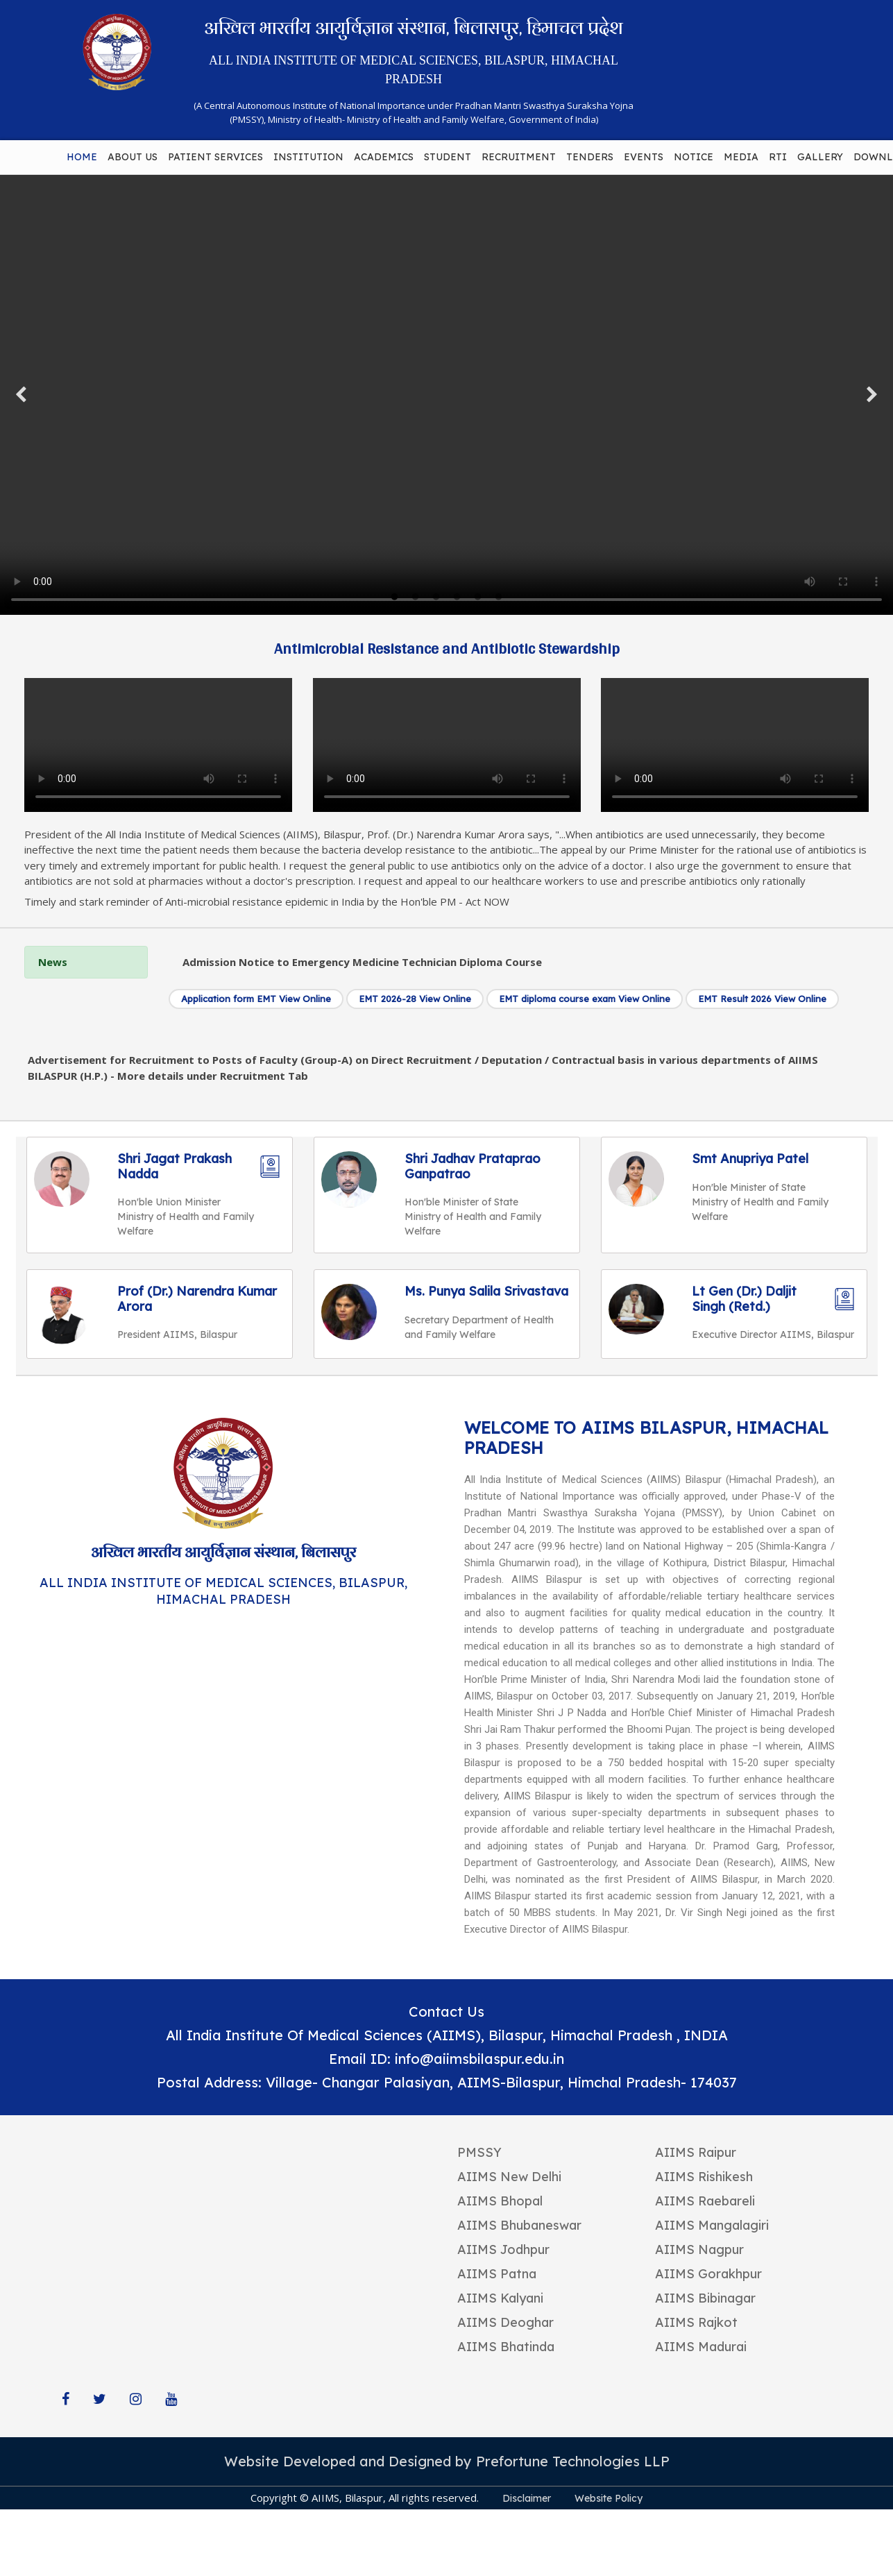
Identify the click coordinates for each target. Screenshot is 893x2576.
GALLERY (820, 157)
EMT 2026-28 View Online (415, 998)
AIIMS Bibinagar (705, 2298)
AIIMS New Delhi (509, 2177)
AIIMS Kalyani (500, 2298)
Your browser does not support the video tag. (446, 395)
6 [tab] (499, 597)
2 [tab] (416, 597)
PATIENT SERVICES (215, 157)
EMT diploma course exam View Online (584, 998)
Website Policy (609, 2498)
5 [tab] (478, 597)
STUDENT (447, 157)
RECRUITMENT (519, 157)
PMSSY (479, 2152)
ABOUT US (133, 157)
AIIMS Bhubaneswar (519, 2225)
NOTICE (693, 157)
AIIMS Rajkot (696, 2322)
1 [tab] (395, 597)
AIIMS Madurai (701, 2347)
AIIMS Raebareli (705, 2201)
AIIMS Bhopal (500, 2201)
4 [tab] (457, 597)
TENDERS (589, 157)
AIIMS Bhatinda (505, 2347)
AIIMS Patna (496, 2274)
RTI (778, 157)
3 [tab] (436, 597)
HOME (82, 157)
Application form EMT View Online (256, 998)
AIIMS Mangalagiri (712, 2225)
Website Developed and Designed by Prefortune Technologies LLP (447, 2461)
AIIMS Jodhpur (503, 2249)
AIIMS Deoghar (505, 2322)
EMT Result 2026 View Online (762, 998)
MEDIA (741, 157)
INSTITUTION (308, 157)
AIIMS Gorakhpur (708, 2274)
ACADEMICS (384, 157)
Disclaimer (526, 2498)
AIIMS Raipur (695, 2152)
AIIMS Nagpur (699, 2249)
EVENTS (643, 157)
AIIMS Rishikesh (704, 2177)
